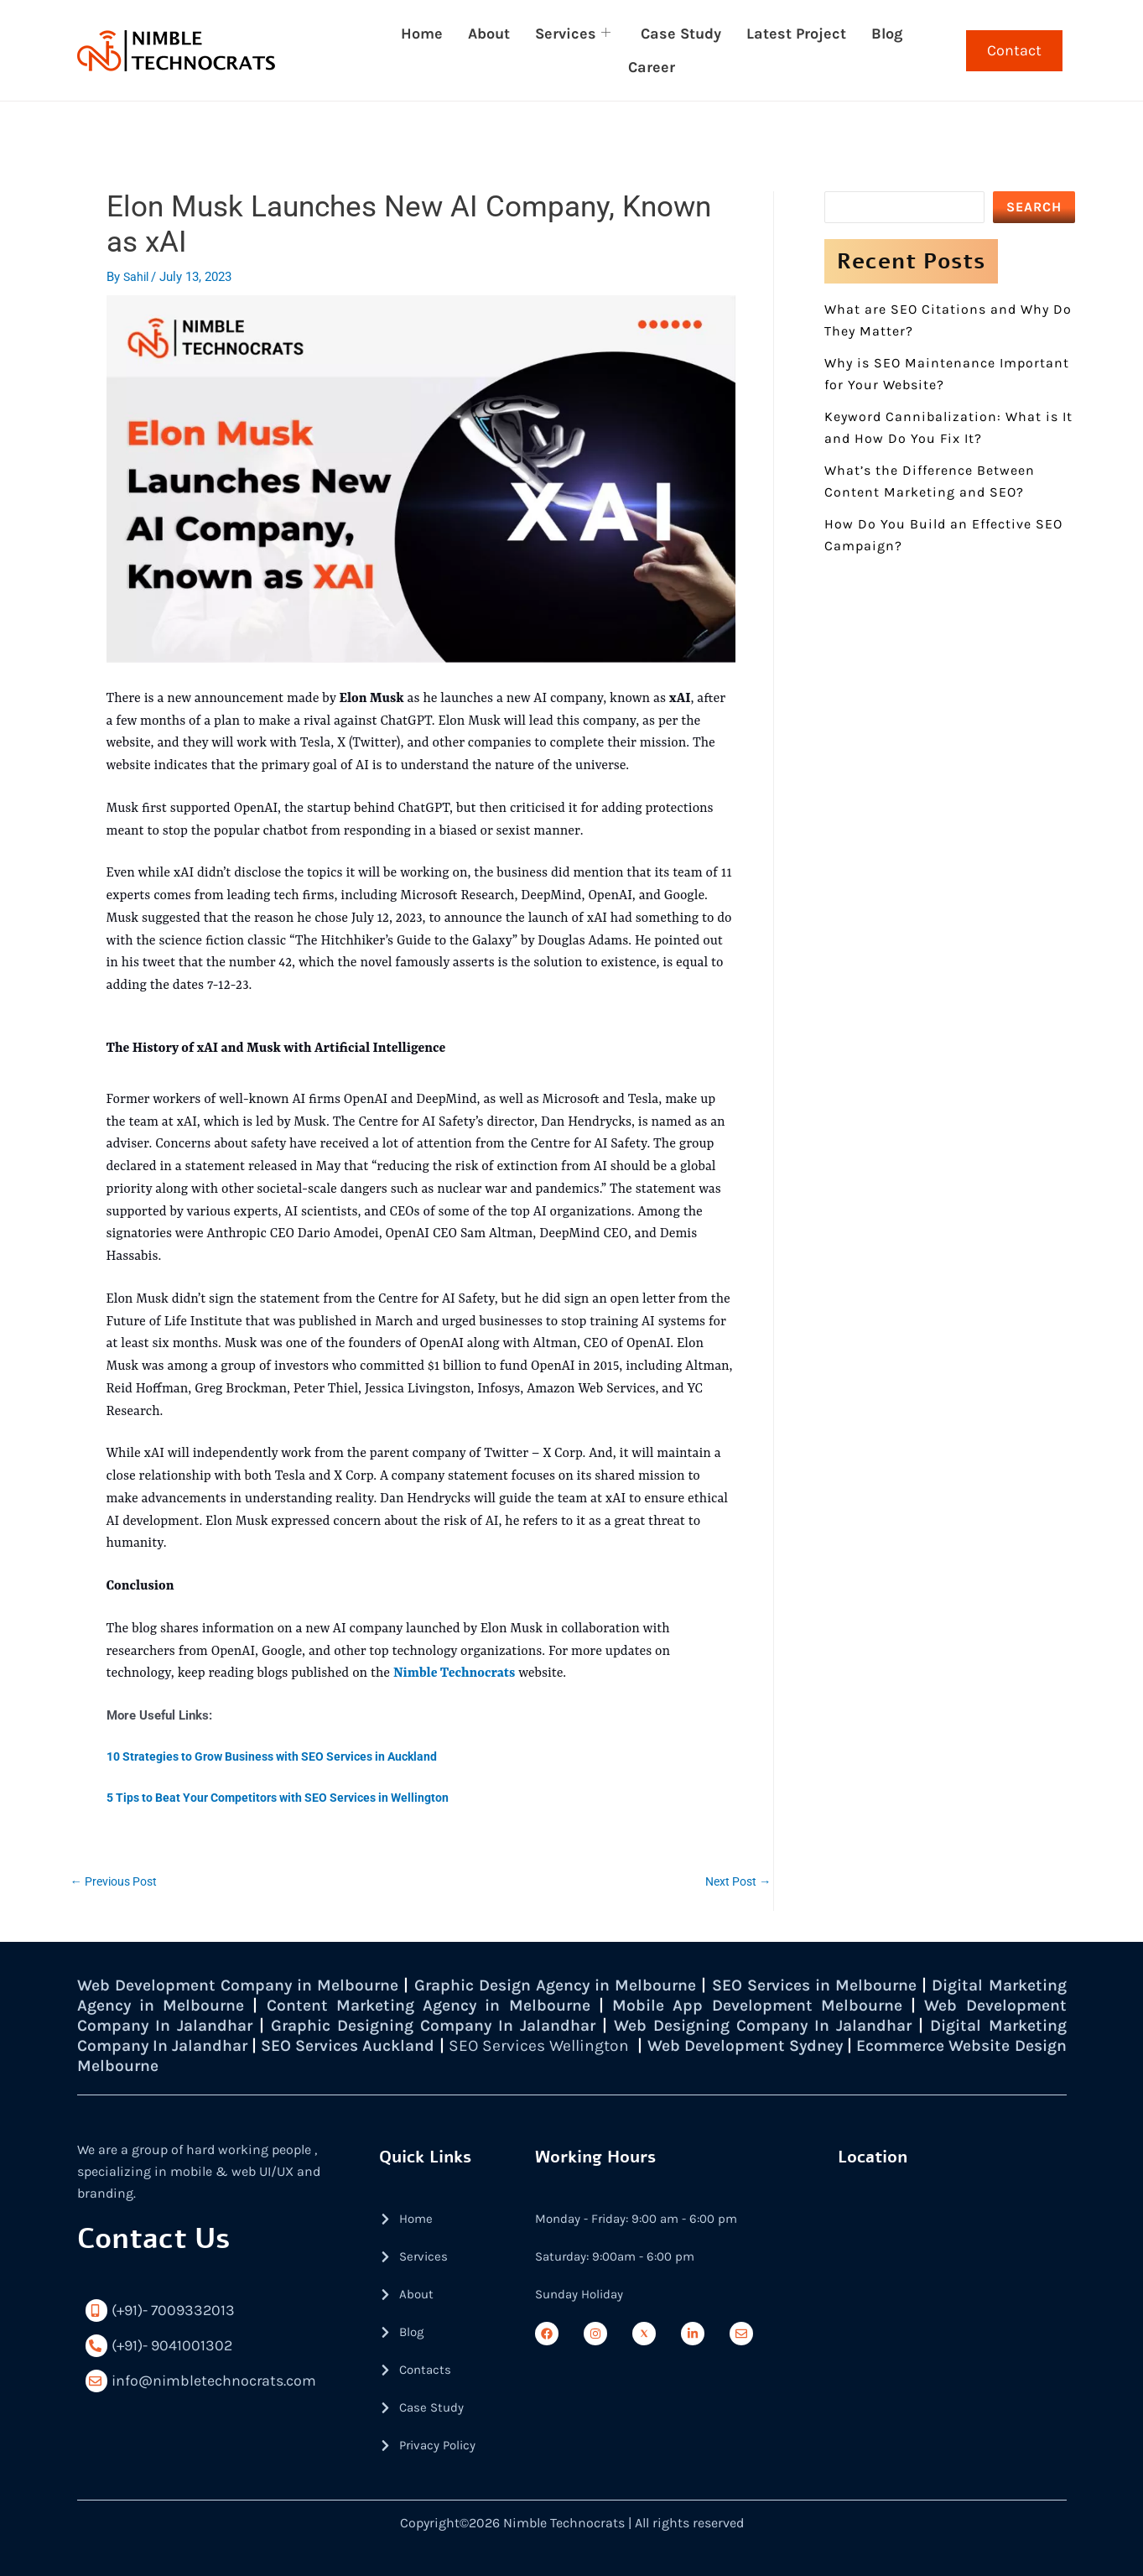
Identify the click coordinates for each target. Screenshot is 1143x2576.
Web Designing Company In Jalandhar (903, 2025)
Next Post (736, 1881)
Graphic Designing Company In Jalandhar (557, 2025)
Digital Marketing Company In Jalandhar (242, 2045)
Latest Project (796, 33)
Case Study (681, 33)
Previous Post (117, 1881)
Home (422, 33)
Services (572, 33)
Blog (886, 33)
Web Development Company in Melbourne (249, 1985)
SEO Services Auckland (519, 2045)
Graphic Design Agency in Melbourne (595, 1985)
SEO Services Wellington (726, 2045)
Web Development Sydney (949, 2045)
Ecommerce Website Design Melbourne (232, 2065)
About (489, 33)
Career (651, 67)
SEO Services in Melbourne (880, 1985)
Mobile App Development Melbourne (862, 2005)
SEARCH (1034, 207)
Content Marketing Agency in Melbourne (527, 2005)
